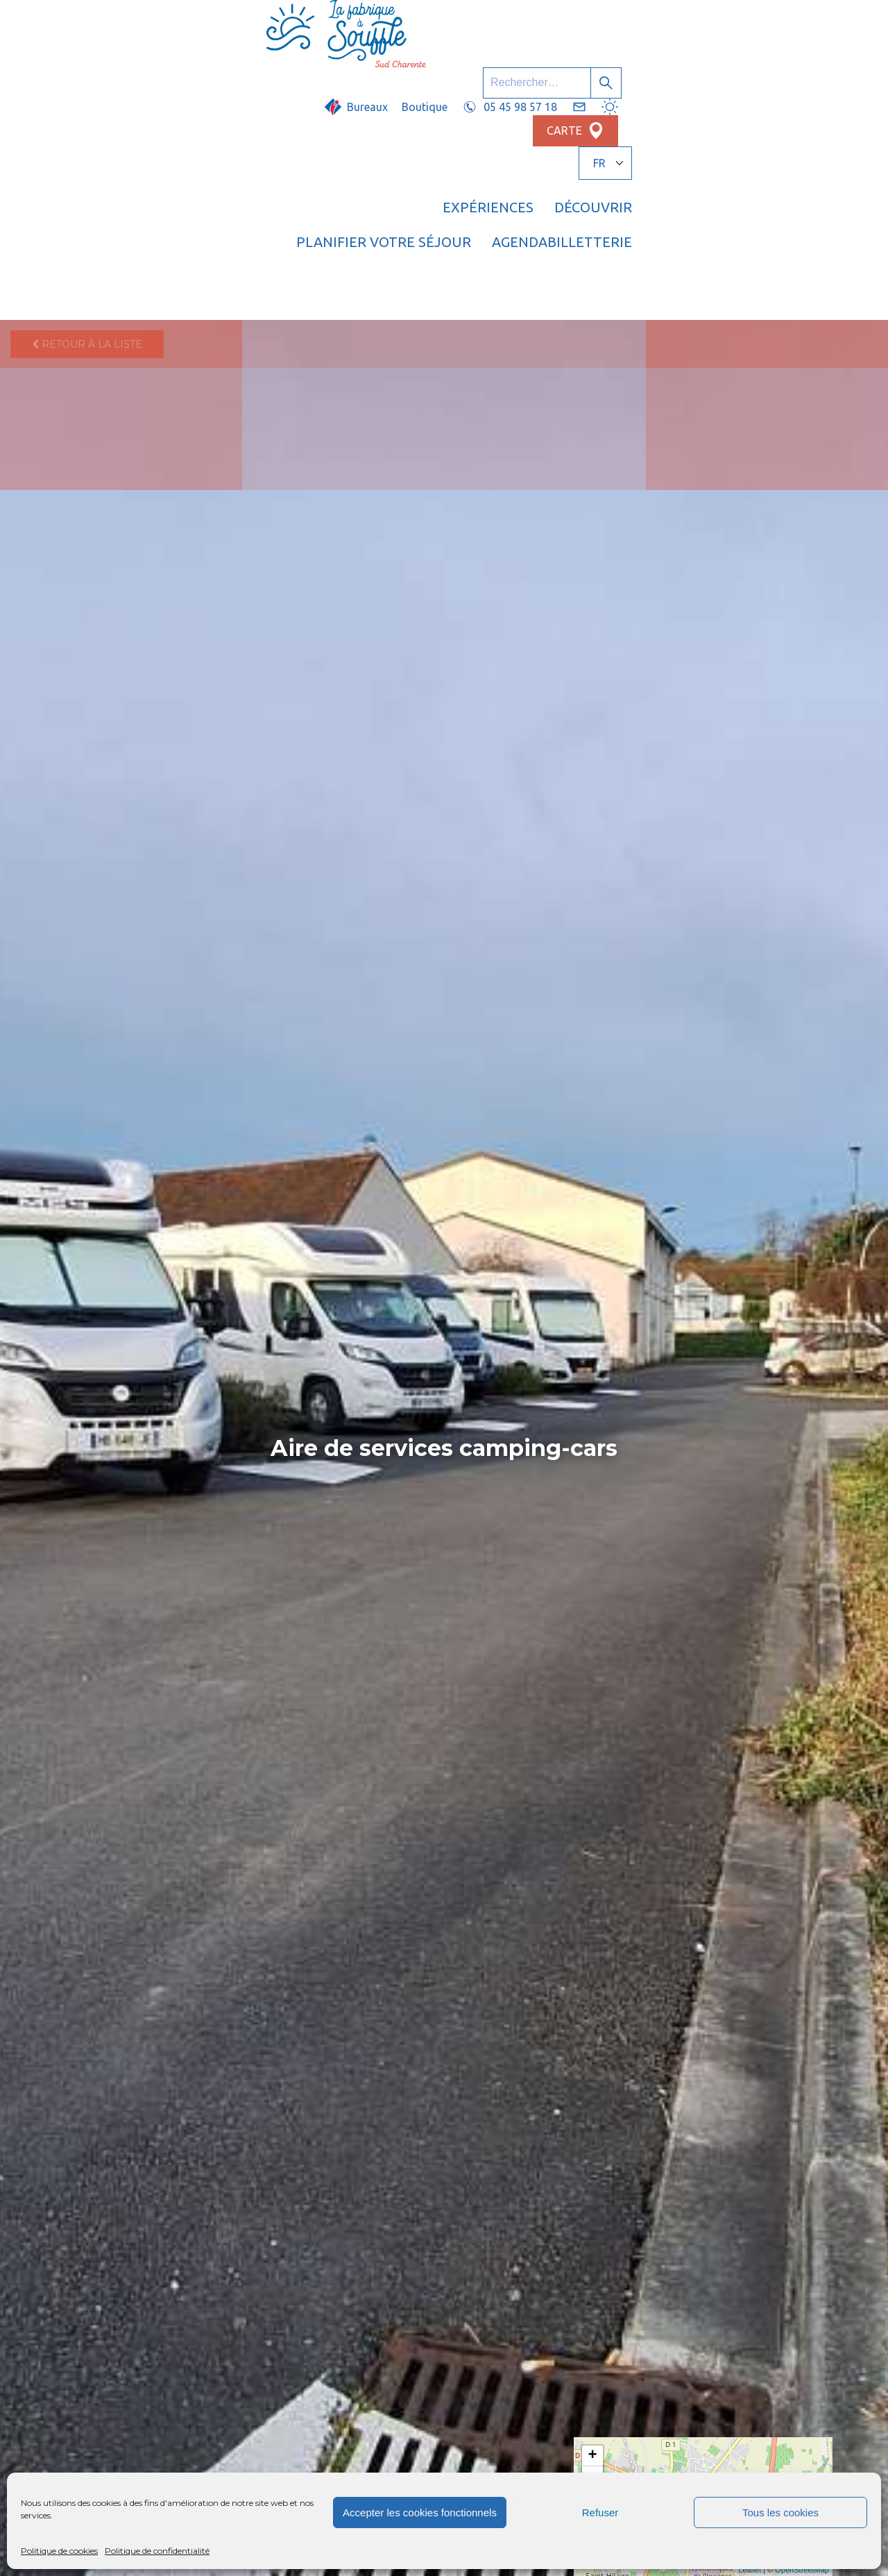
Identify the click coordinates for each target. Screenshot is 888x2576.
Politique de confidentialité (157, 2550)
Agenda (714, 66)
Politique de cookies (59, 2550)
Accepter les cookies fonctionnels (420, 2512)
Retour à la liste (87, 114)
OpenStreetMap (802, 2570)
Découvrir (437, 66)
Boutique (500, 25)
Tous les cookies (780, 2512)
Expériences (332, 66)
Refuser (600, 2512)
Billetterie (807, 66)
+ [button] (592, 2456)
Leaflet (749, 2570)
